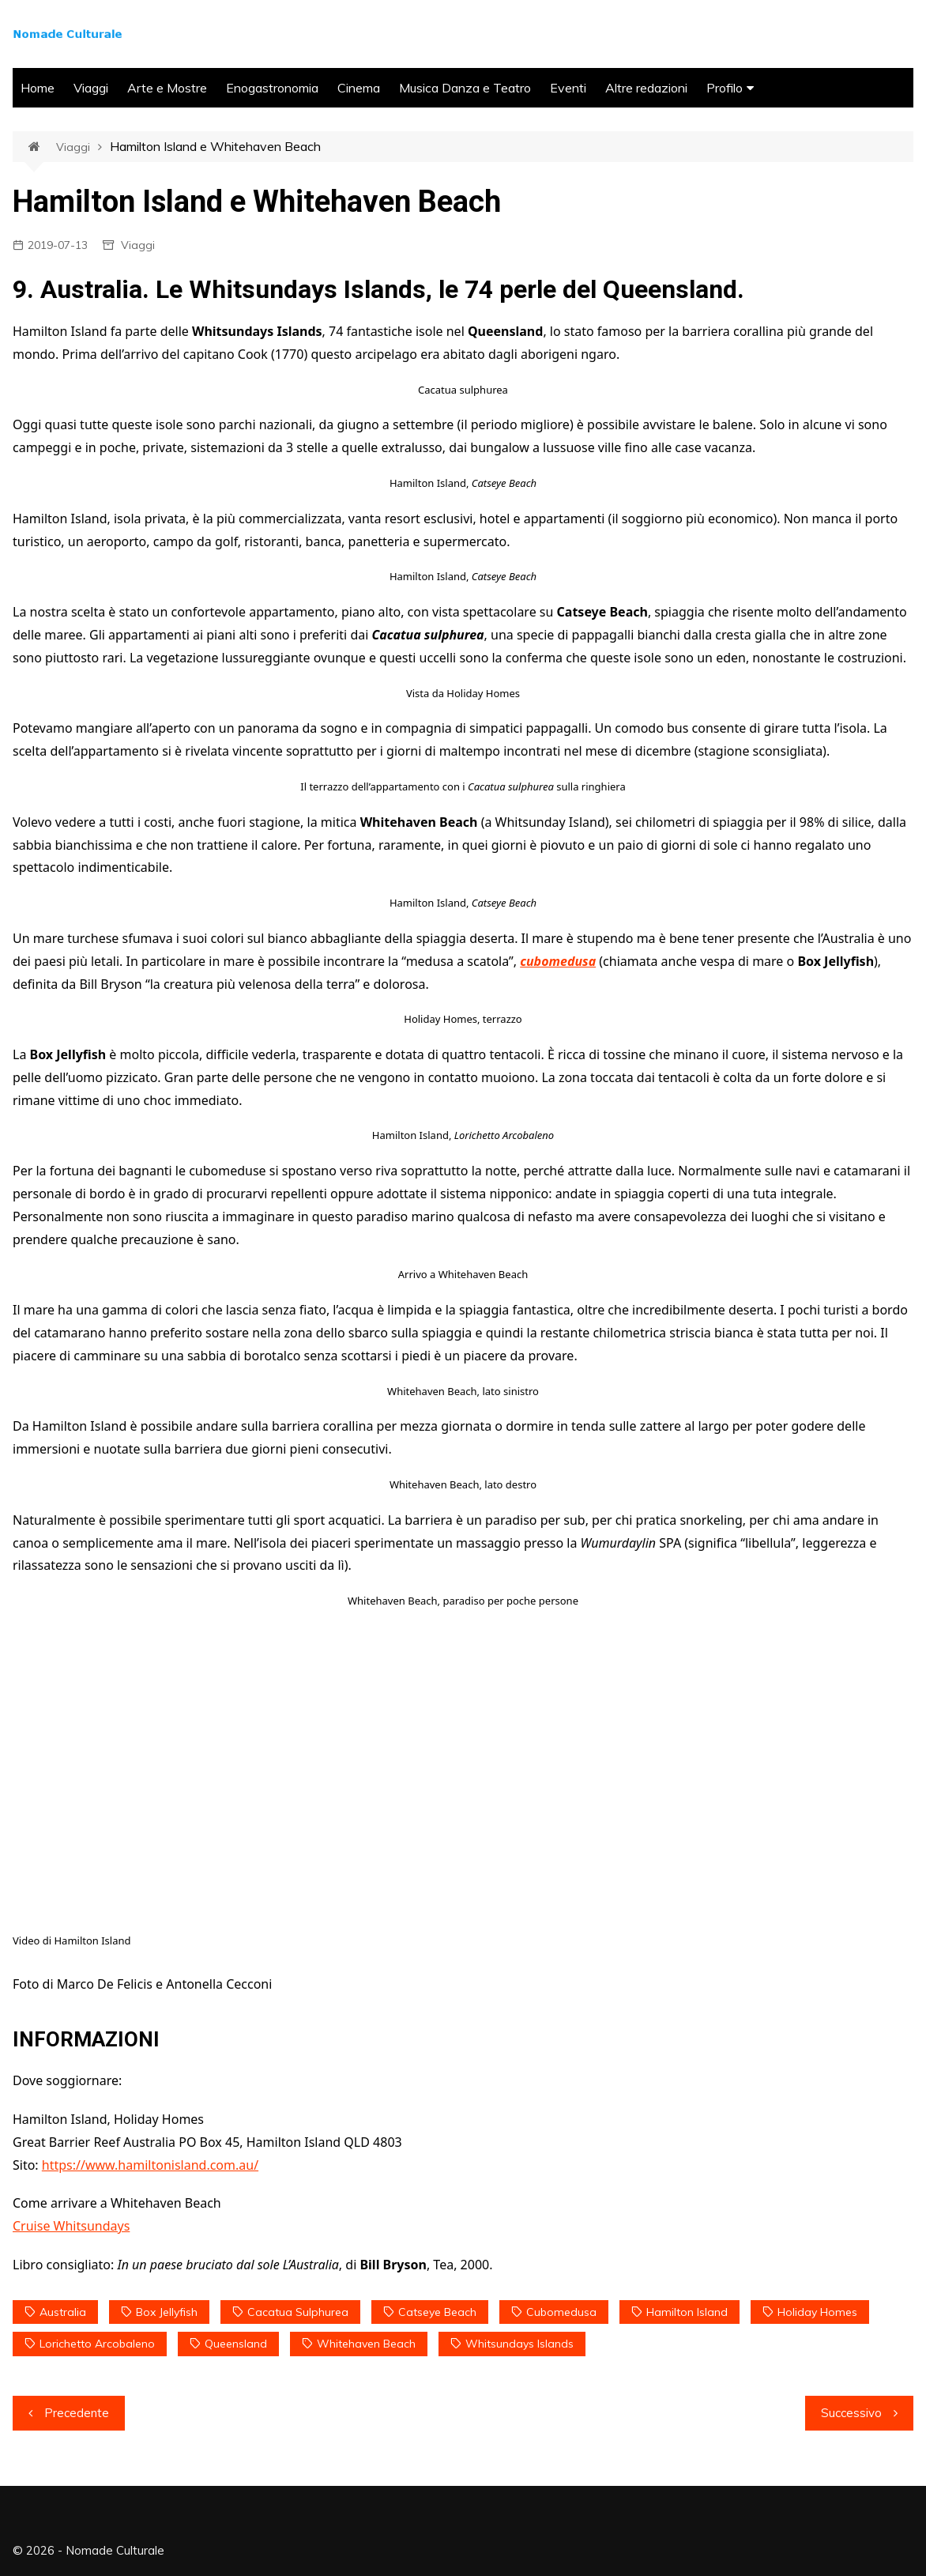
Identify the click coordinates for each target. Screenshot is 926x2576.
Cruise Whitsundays (71, 2226)
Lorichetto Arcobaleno (97, 2344)
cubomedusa (558, 961)
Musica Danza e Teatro (465, 88)
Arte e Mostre (167, 88)
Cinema (358, 88)
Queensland (236, 2344)
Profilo (724, 88)
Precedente (76, 2412)
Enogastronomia (272, 88)
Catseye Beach (437, 2312)
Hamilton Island (687, 2312)
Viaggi (90, 88)
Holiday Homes (817, 2312)
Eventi (568, 88)
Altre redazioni (646, 88)
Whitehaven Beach (366, 2344)
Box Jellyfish (167, 2312)
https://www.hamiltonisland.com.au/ (150, 2165)
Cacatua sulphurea (297, 2312)
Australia (63, 2312)
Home (38, 88)
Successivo (851, 2412)
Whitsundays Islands (519, 2344)
